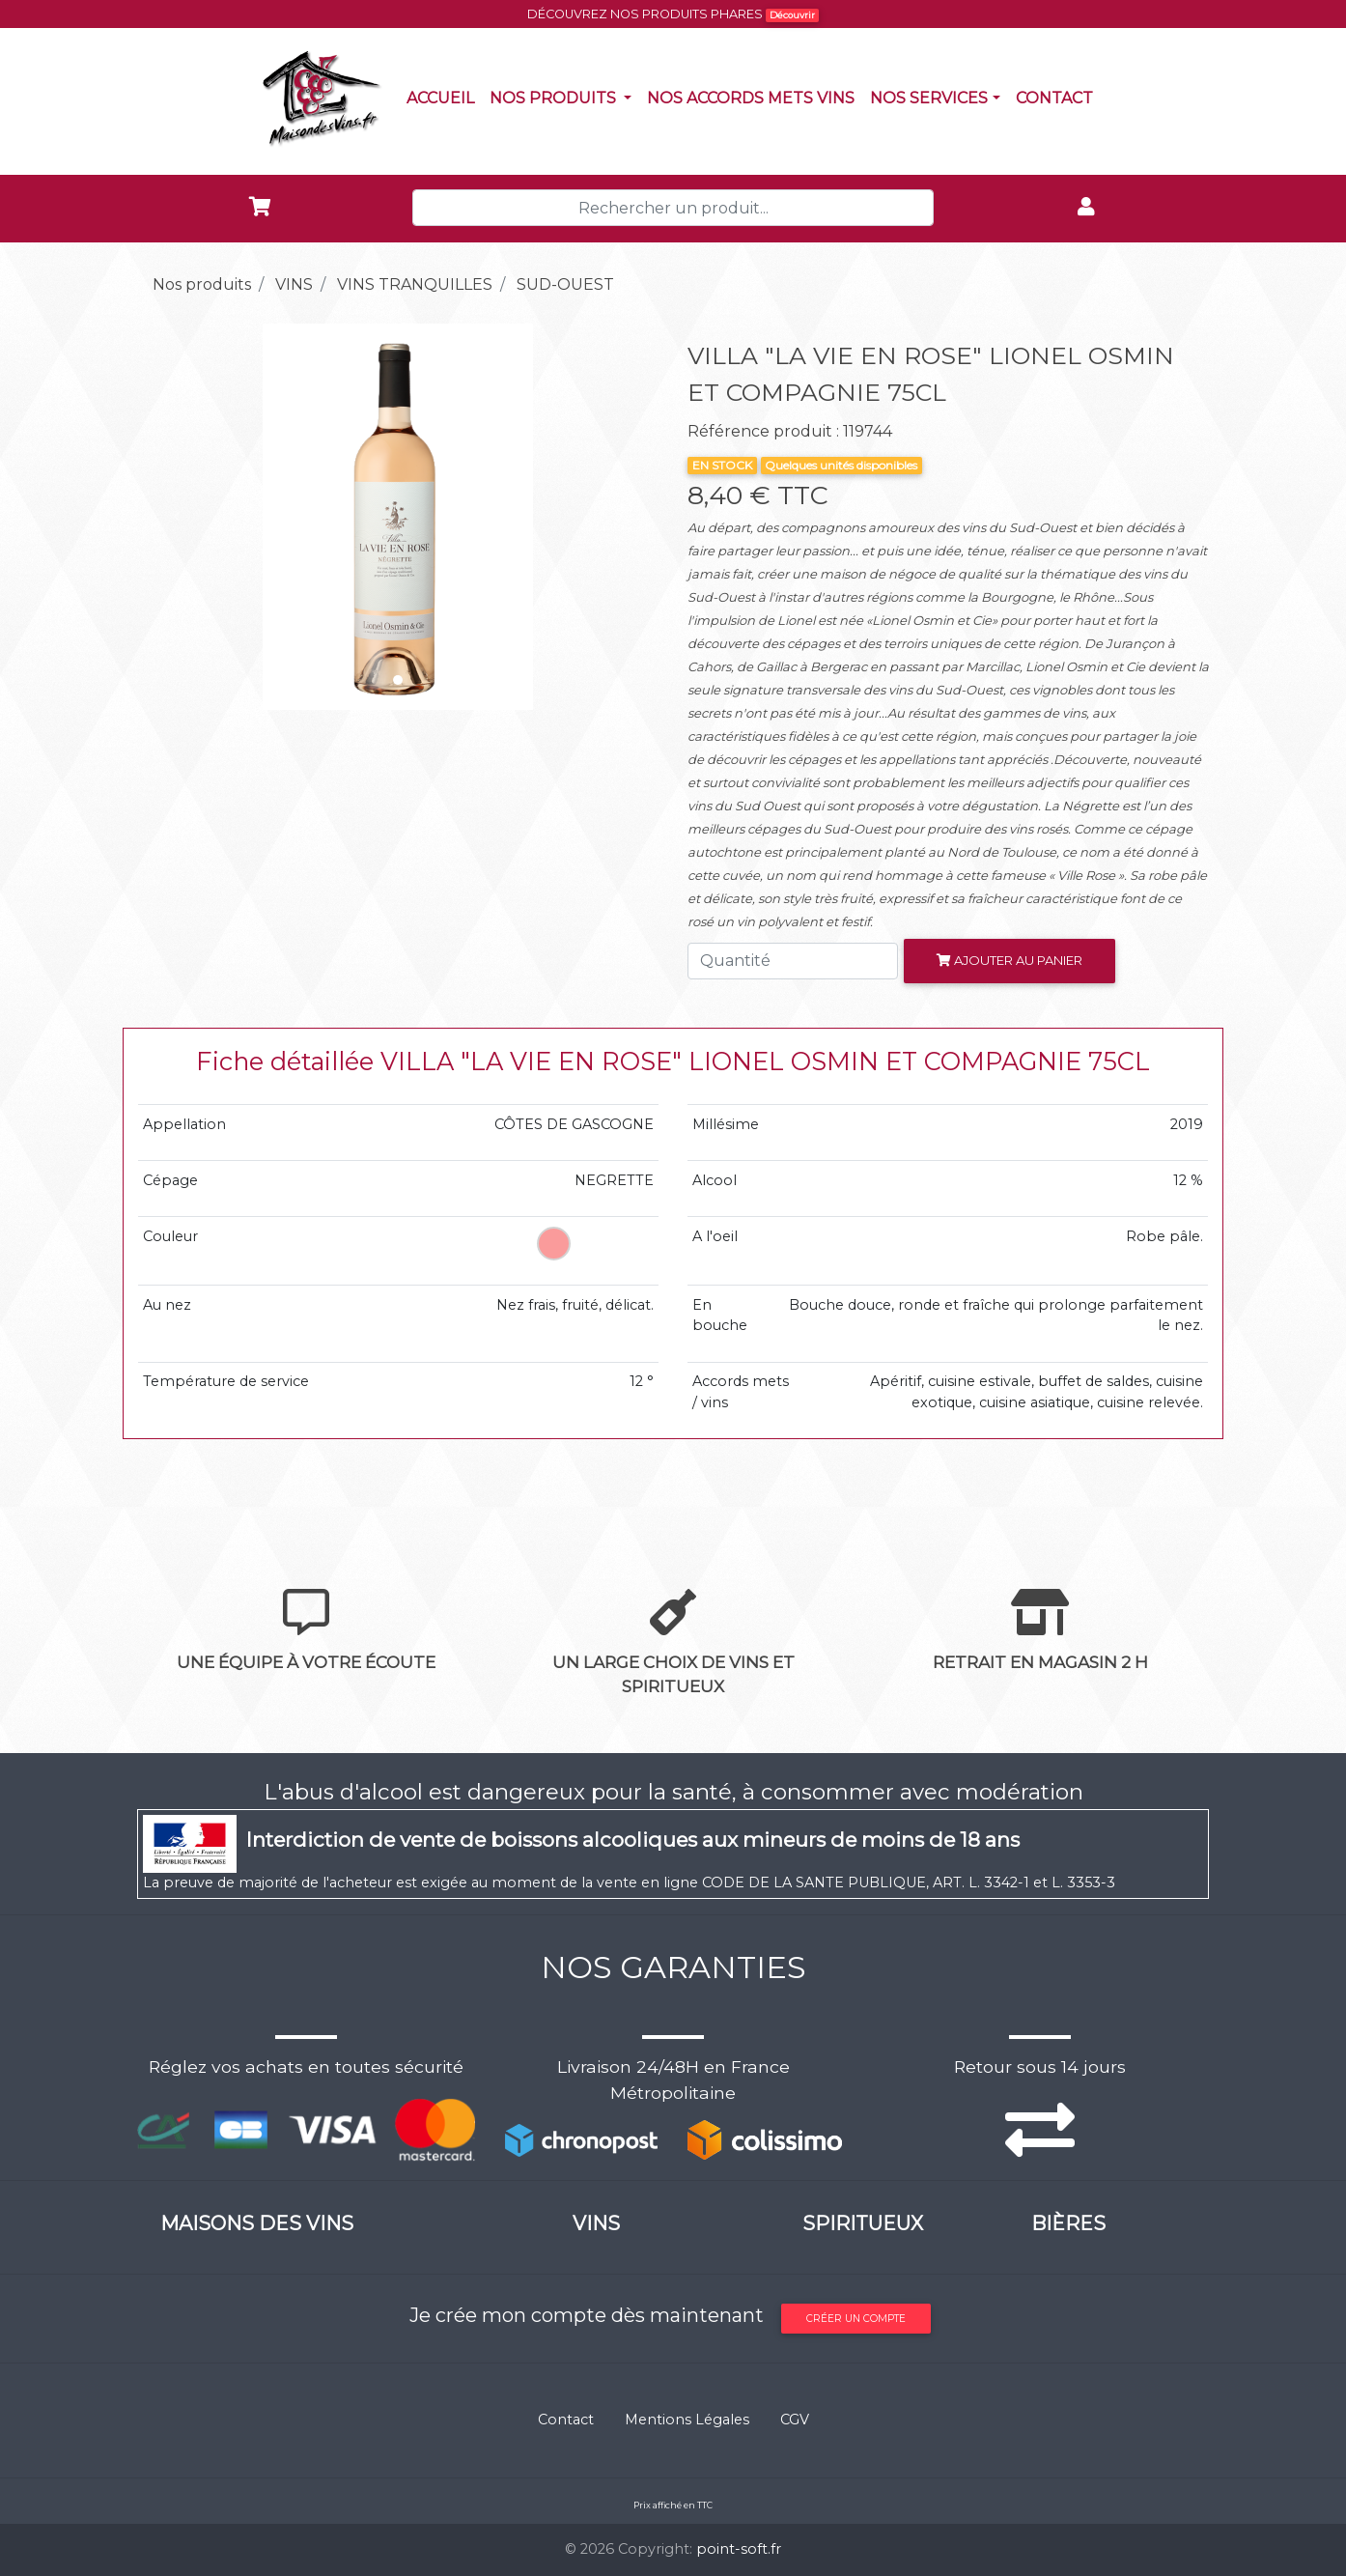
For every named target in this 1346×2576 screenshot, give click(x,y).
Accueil (444, 96)
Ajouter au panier (1009, 960)
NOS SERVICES (929, 98)
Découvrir (792, 15)
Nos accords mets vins (754, 96)
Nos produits (564, 96)
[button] (176, 517)
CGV (794, 2419)
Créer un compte (856, 2318)
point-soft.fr (738, 2549)
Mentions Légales (687, 2419)
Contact (1058, 96)
